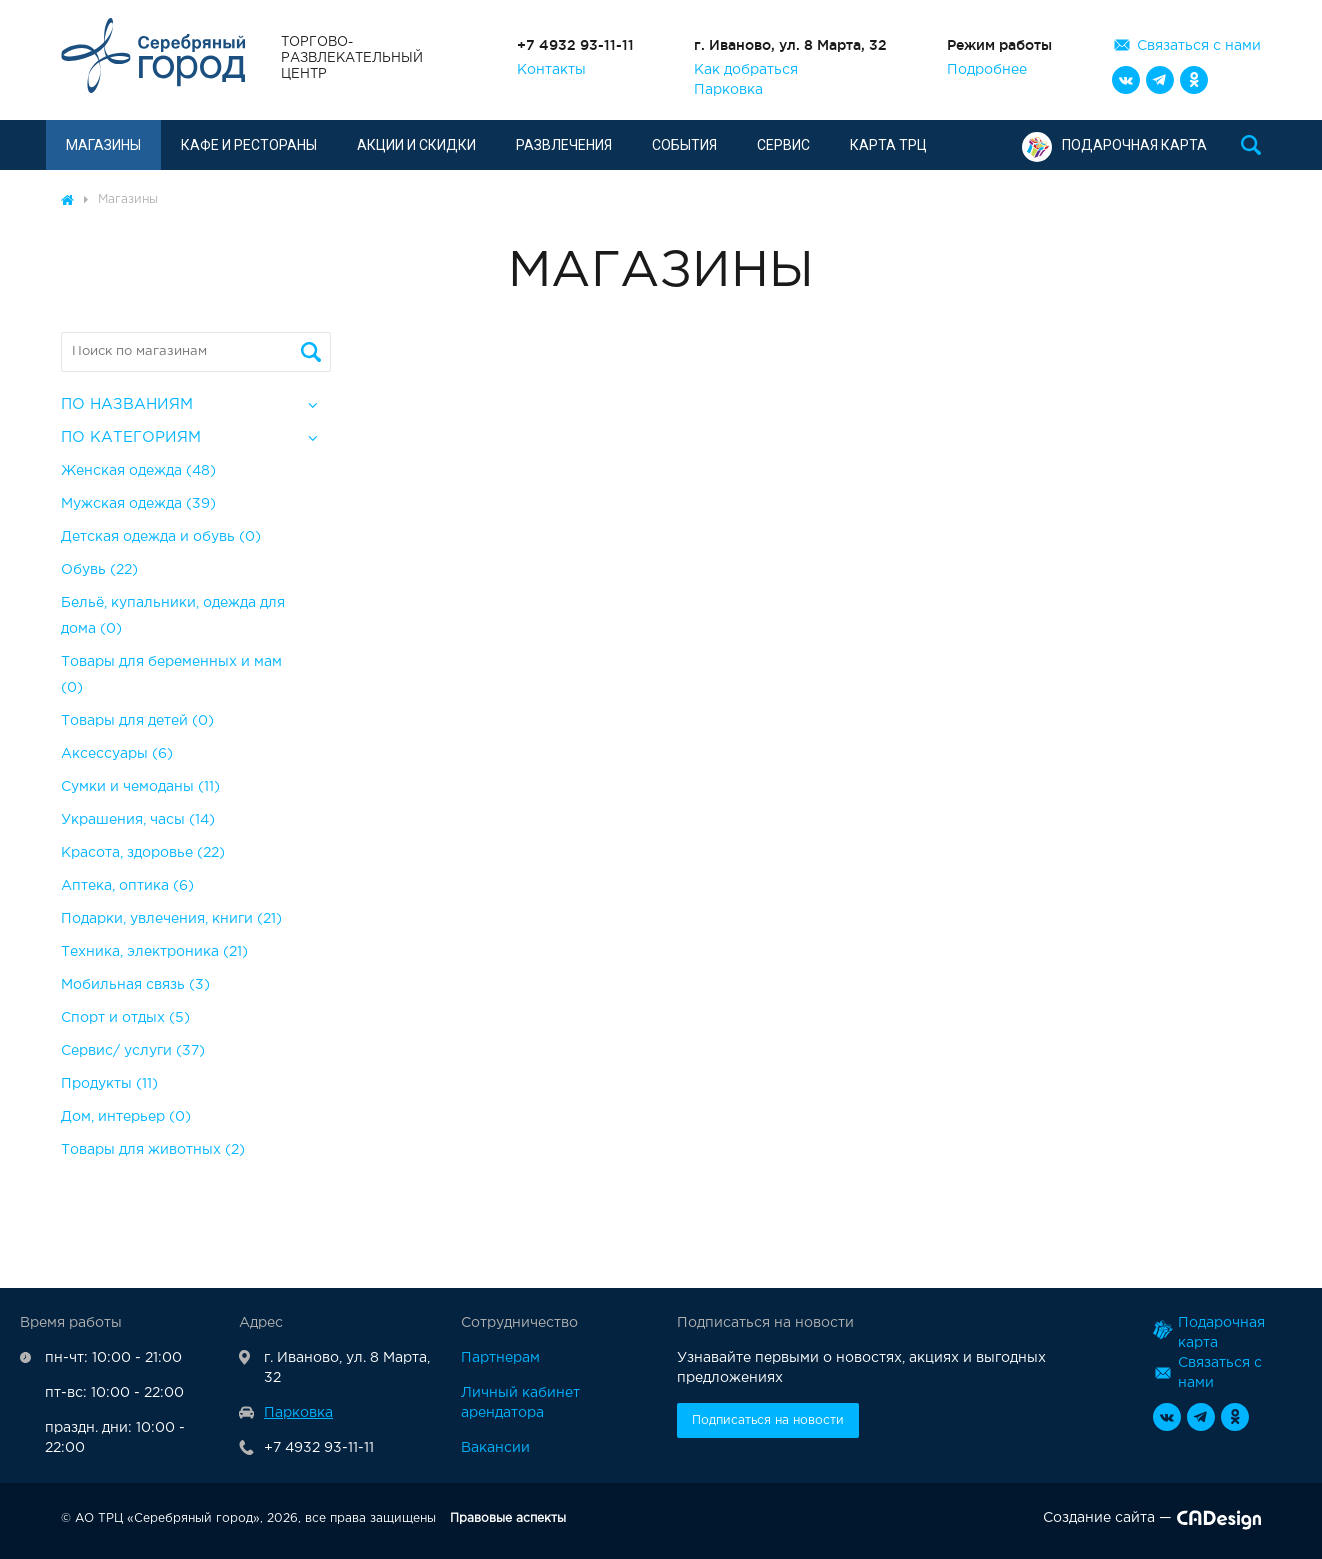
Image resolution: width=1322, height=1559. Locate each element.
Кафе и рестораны (249, 145)
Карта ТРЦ (888, 145)
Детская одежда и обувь (161, 537)
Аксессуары (117, 754)
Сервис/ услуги (133, 1051)
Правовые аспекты (508, 1518)
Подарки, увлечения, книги (171, 919)
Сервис (783, 145)
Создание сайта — (1152, 1522)
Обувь (99, 570)
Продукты (109, 1084)
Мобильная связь (135, 985)
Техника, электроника (154, 952)
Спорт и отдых (125, 1018)
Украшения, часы (138, 820)
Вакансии (495, 1448)
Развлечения (564, 145)
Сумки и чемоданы (140, 787)
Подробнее (987, 70)
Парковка (728, 90)
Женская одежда (138, 471)
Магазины (103, 145)
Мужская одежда (138, 504)
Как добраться (746, 70)
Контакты (551, 70)
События (684, 145)
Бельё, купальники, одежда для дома (173, 616)
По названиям (127, 404)
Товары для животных (153, 1150)
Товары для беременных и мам (171, 675)
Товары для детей (137, 721)
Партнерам (500, 1358)
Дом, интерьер (126, 1117)
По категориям (131, 437)
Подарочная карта (1114, 145)
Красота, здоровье (143, 853)
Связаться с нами (1199, 46)
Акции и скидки (416, 145)
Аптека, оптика (127, 886)
